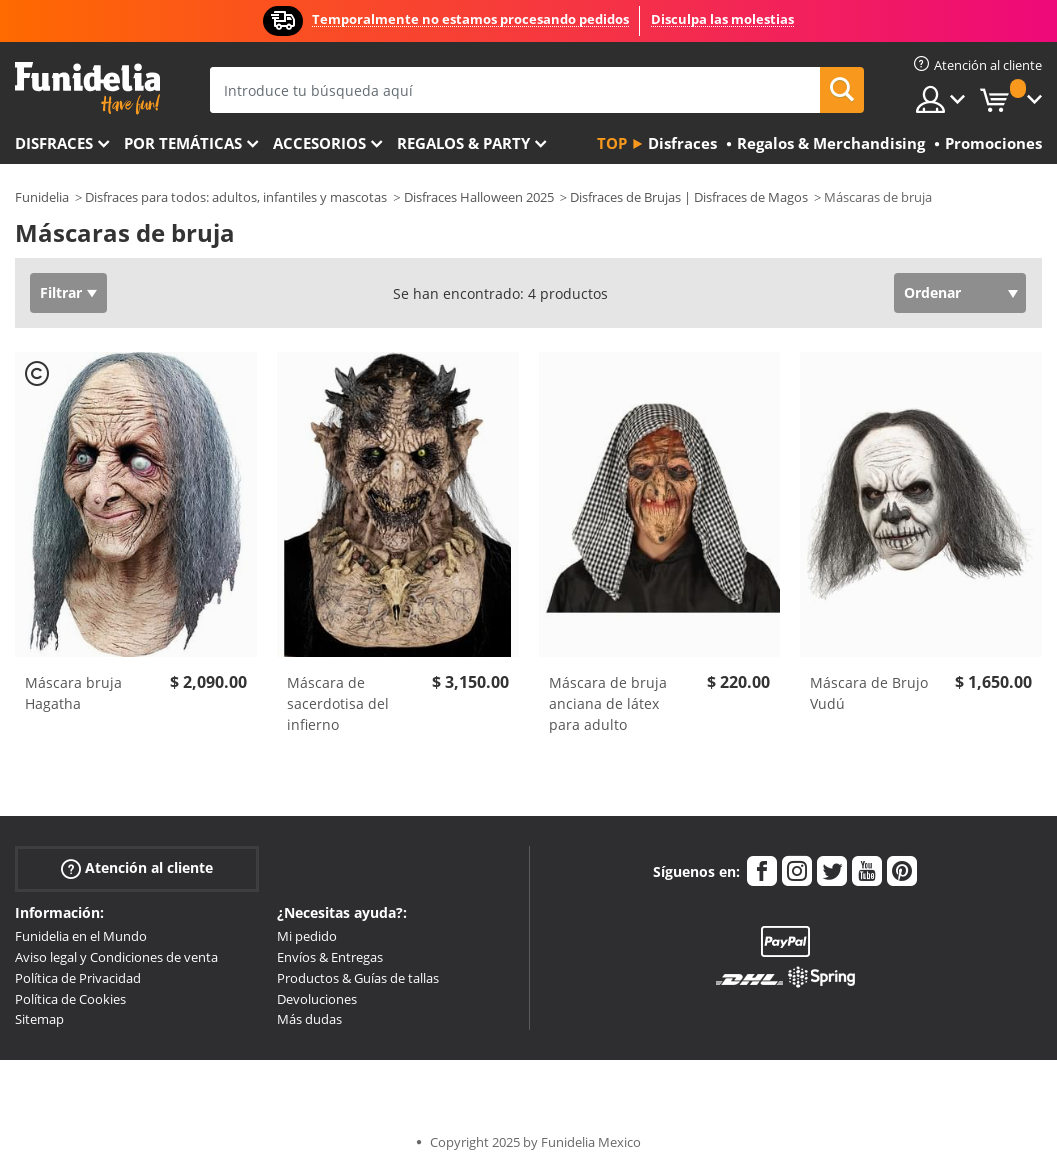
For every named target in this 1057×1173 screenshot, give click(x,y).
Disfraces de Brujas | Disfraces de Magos (689, 197)
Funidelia (42, 197)
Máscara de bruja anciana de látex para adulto (608, 703)
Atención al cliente (137, 868)
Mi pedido (307, 936)
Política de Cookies (70, 999)
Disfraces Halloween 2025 (479, 197)
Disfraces (54, 143)
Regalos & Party (463, 143)
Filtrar (61, 292)
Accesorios (319, 143)
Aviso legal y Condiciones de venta (116, 957)
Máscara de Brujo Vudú (869, 693)
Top (612, 143)
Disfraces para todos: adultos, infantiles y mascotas (236, 197)
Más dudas (309, 1019)
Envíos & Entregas (330, 957)
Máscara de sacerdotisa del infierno (338, 703)
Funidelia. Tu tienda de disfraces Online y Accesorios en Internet (87, 88)
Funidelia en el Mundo (81, 936)
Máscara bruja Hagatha (73, 693)
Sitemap (39, 1019)
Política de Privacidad (78, 978)
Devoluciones (317, 999)
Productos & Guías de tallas (358, 978)
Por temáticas (183, 143)
